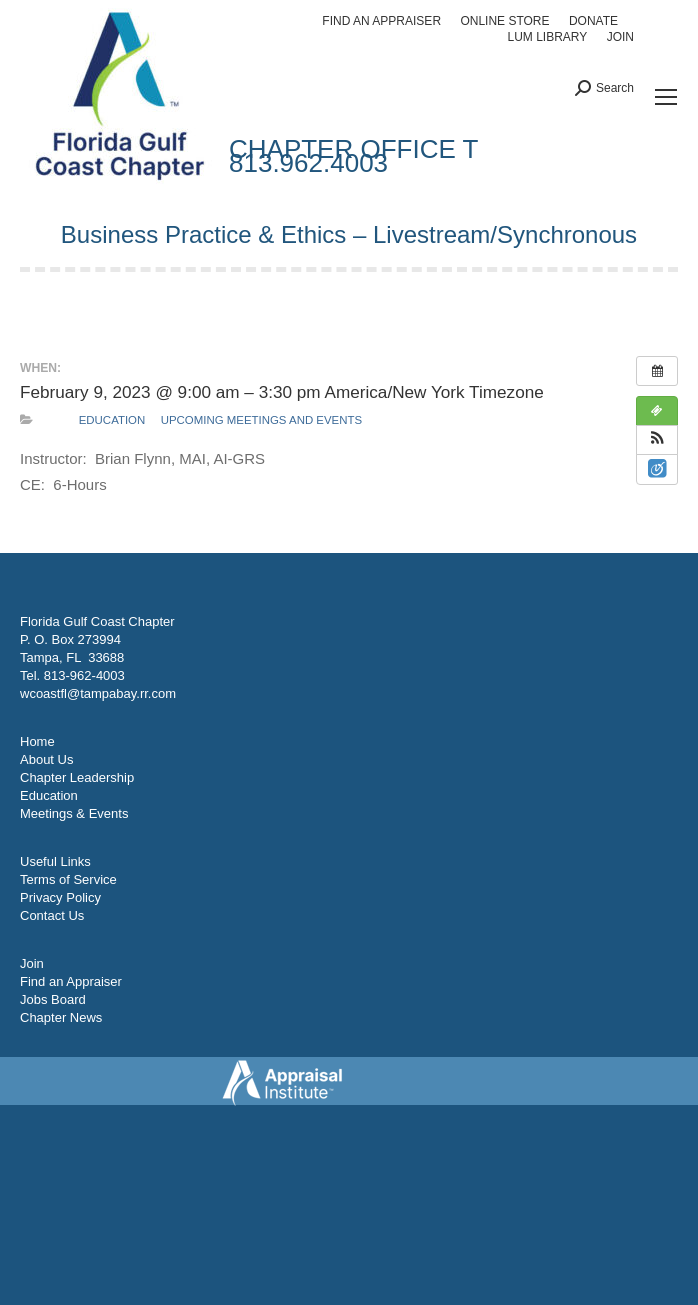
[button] (657, 440)
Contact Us (52, 915)
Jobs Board (53, 999)
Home (37, 741)
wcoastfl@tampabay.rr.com (98, 693)
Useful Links (55, 861)
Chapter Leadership (77, 777)
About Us (46, 759)
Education (112, 420)
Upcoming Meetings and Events (261, 420)
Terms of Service (68, 879)
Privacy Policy (60, 897)
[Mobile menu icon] (666, 97)
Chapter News (61, 1017)
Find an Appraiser (71, 981)
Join (32, 963)
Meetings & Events (74, 813)
